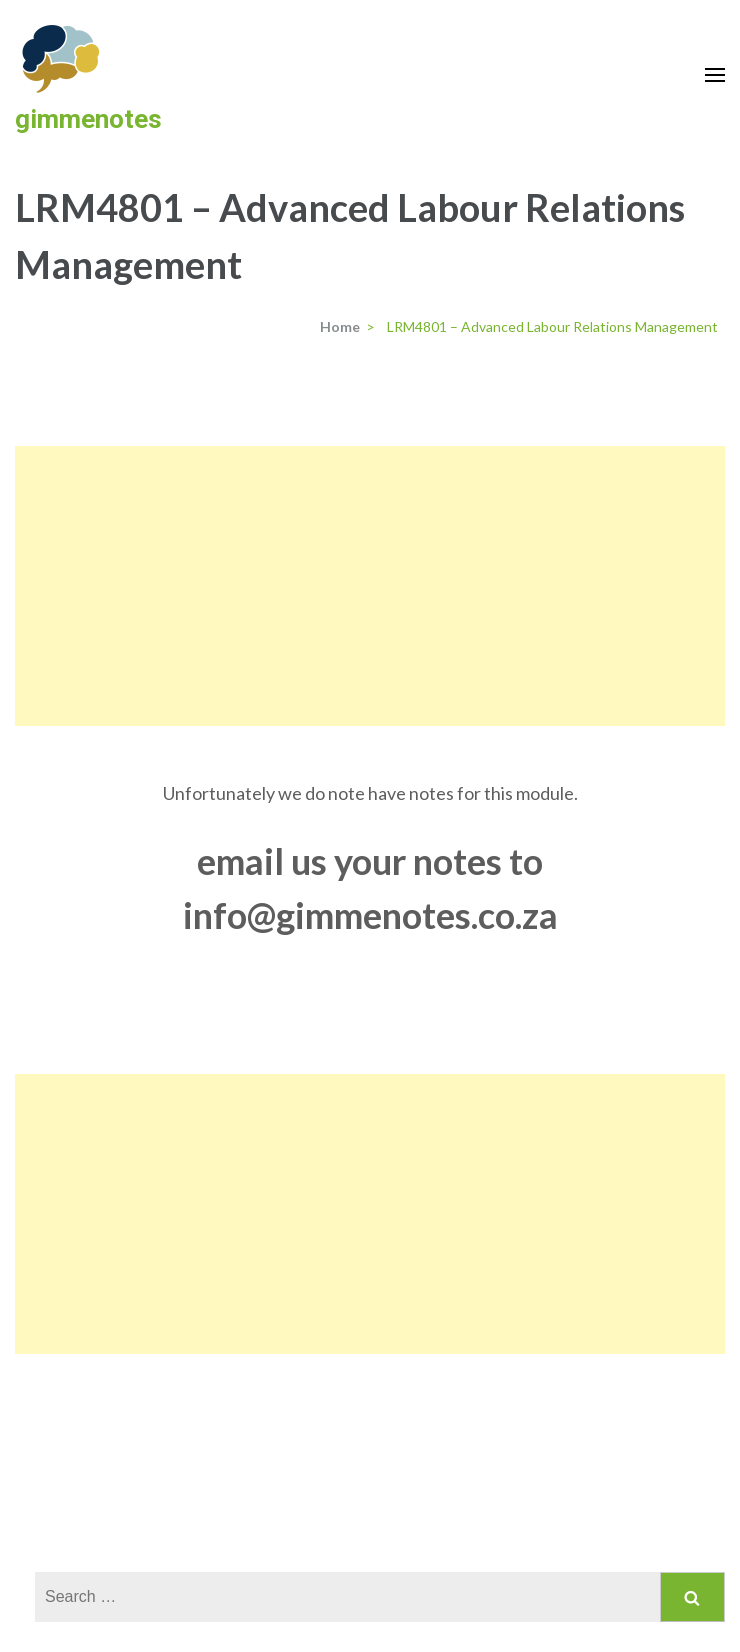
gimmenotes (88, 119)
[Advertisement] (370, 586)
